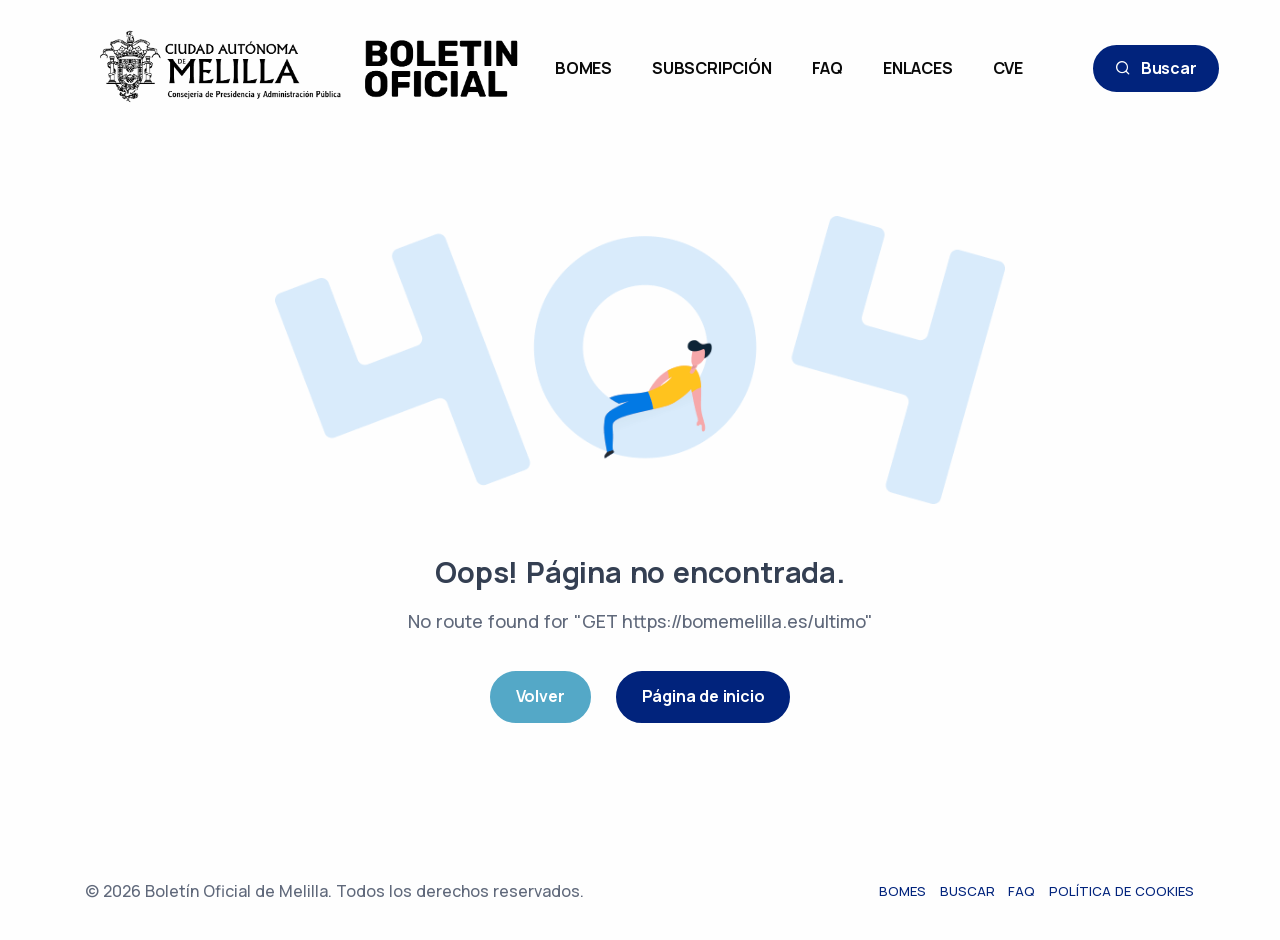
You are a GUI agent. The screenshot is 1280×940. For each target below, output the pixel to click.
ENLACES (918, 68)
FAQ (827, 68)
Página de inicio (703, 696)
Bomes (902, 891)
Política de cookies (1122, 891)
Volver (540, 696)
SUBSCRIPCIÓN (712, 68)
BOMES (583, 68)
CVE (1008, 68)
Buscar (1156, 68)
